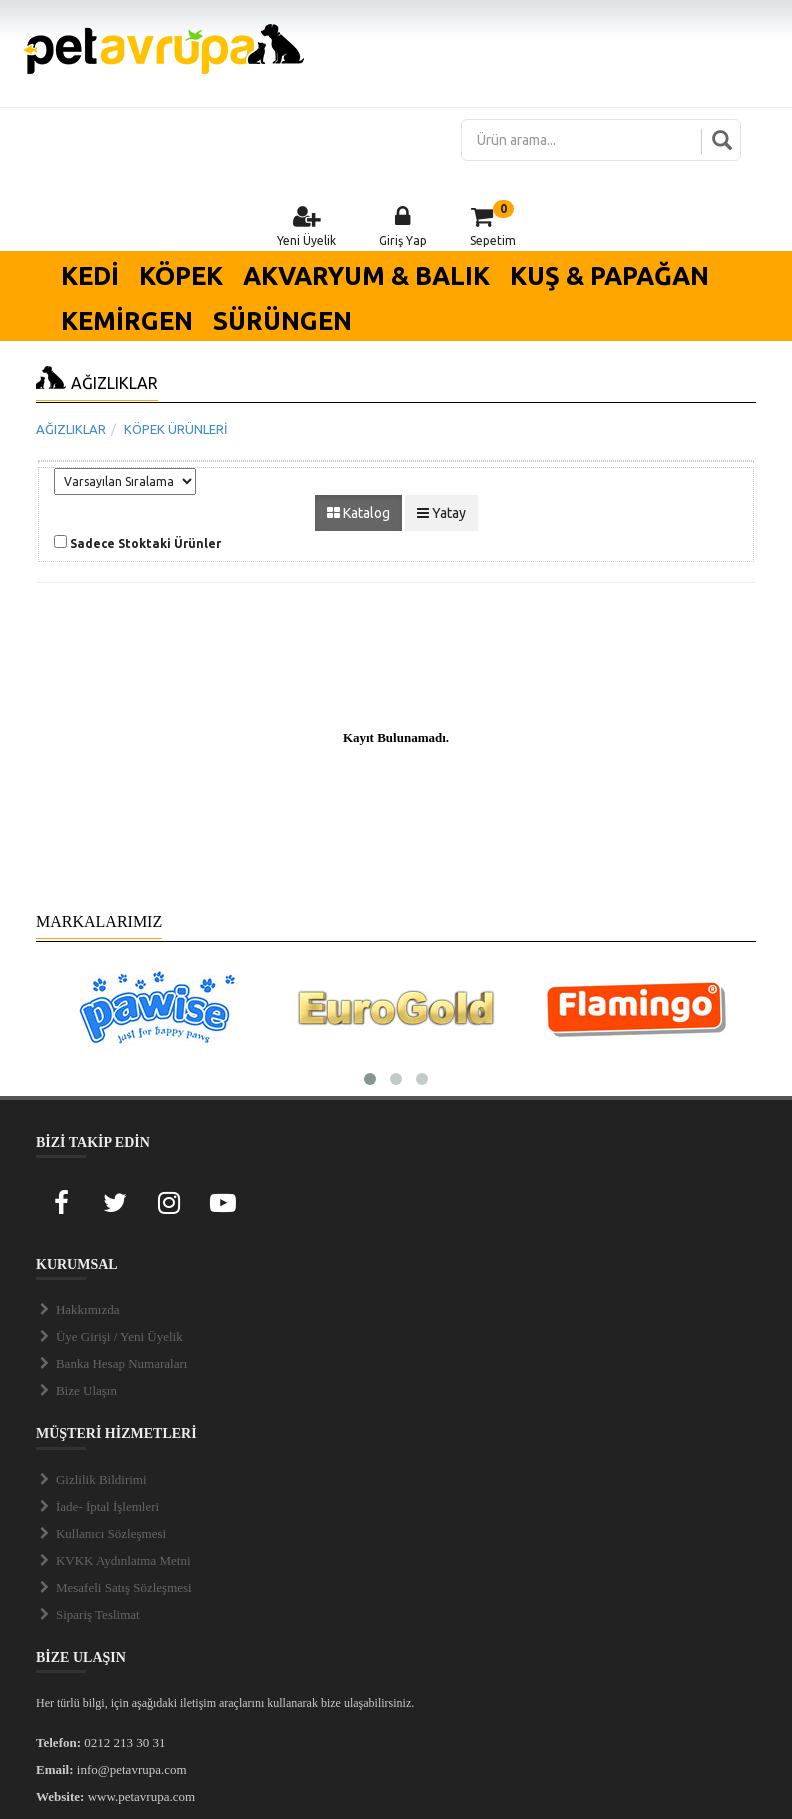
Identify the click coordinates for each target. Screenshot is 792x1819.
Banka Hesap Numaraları (111, 1363)
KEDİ (90, 275)
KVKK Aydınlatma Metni (113, 1560)
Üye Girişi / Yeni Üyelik (109, 1336)
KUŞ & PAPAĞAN (609, 275)
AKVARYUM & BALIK (366, 275)
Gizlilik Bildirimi (91, 1479)
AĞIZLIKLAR (71, 429)
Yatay (441, 513)
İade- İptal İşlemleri (97, 1506)
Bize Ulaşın (76, 1390)
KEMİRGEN (127, 320)
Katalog (358, 513)
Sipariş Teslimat (88, 1614)
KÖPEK (181, 275)
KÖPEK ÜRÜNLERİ (176, 429)
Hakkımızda (78, 1309)
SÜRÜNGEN (282, 320)
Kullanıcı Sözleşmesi (101, 1533)
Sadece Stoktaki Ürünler (145, 543)
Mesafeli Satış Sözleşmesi (114, 1587)
